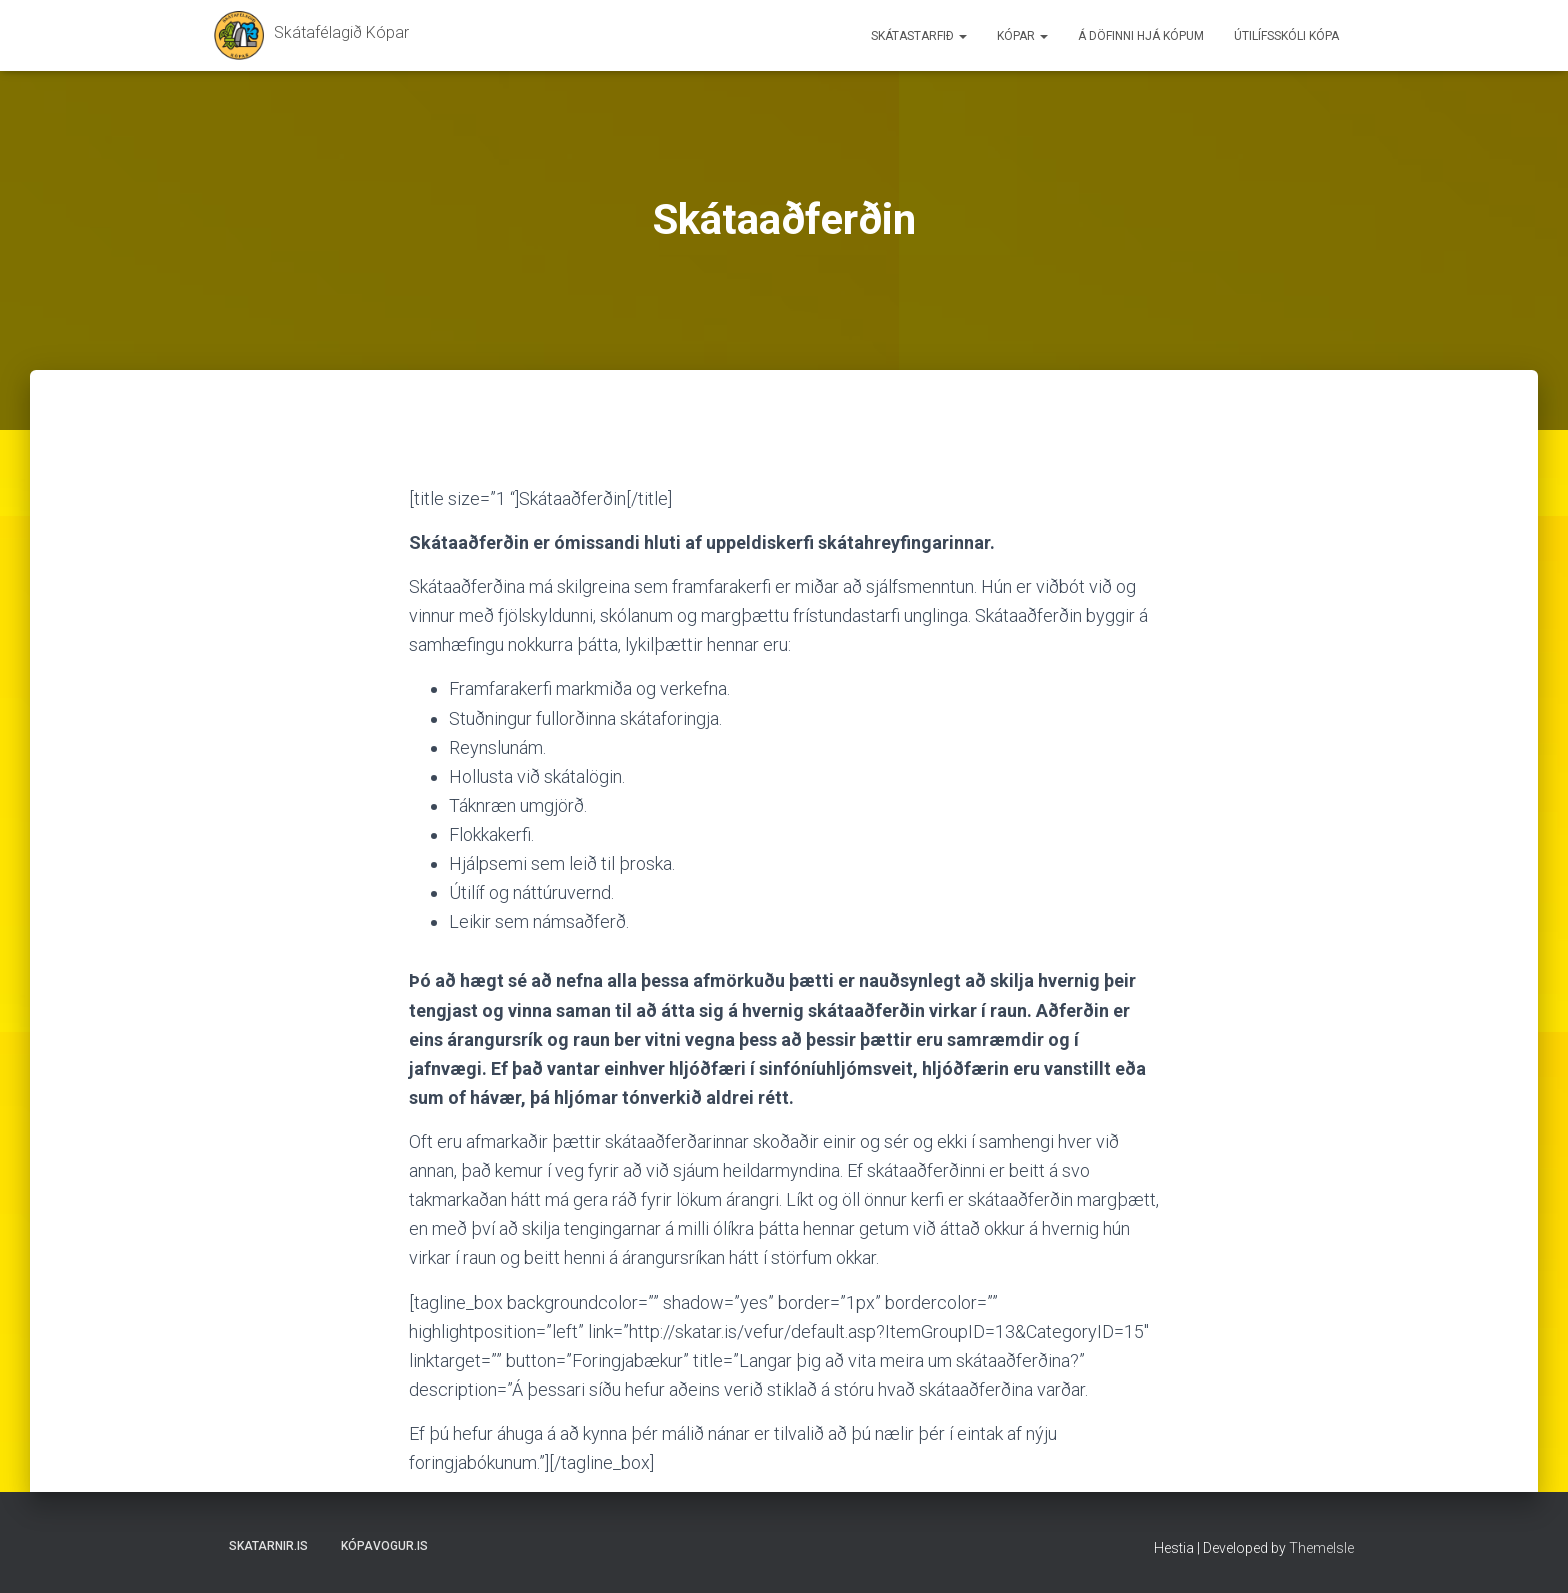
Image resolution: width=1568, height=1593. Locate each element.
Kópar (1022, 36)
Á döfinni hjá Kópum (1141, 36)
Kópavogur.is (384, 1546)
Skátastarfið (919, 36)
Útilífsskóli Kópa (1286, 36)
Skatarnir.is (268, 1546)
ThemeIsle (1321, 1548)
